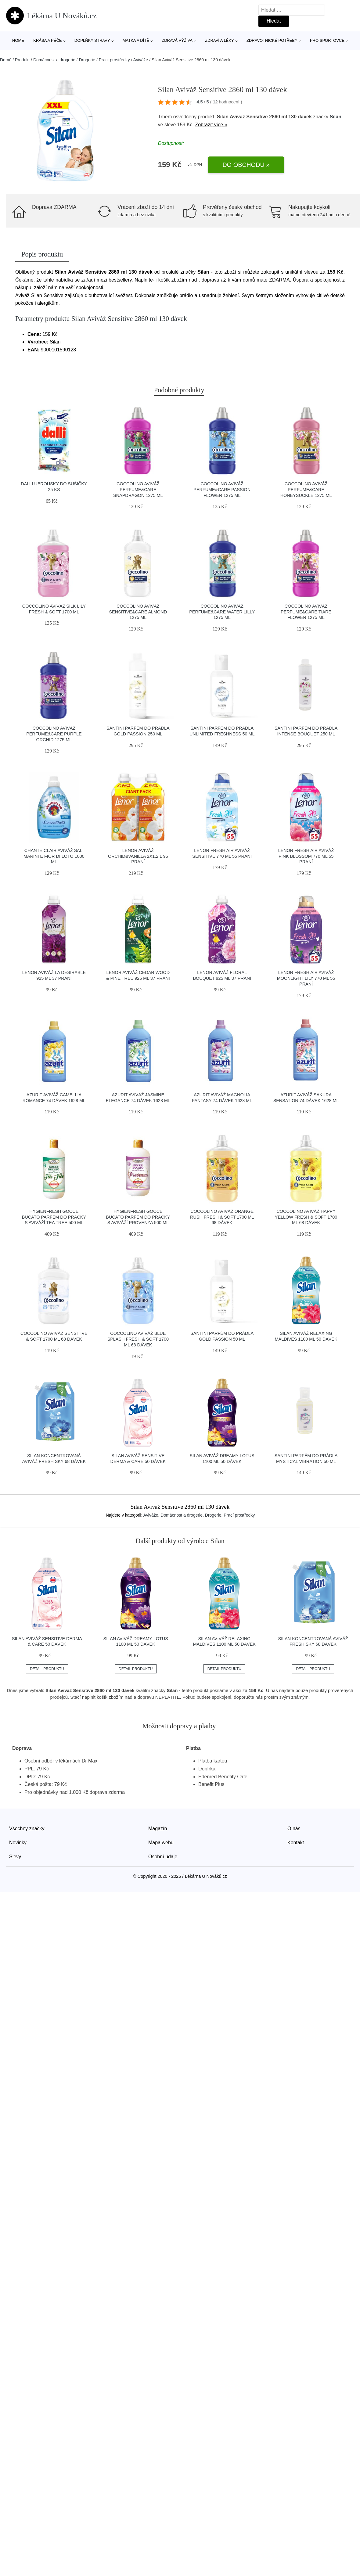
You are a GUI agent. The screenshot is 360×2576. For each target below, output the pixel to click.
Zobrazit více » (211, 124)
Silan (335, 116)
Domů (5, 59)
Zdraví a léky (219, 40)
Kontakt (295, 1842)
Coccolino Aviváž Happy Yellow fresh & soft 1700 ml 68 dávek (306, 1217)
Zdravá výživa (177, 40)
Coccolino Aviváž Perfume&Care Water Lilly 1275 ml (222, 612)
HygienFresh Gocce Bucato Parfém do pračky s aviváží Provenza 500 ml (138, 1217)
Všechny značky (27, 1828)
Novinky (18, 1842)
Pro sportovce (327, 40)
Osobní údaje (162, 1856)
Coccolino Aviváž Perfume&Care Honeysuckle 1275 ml (306, 489)
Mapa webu (161, 1842)
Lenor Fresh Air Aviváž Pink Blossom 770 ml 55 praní (306, 856)
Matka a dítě (136, 40)
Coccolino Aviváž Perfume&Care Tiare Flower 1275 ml (306, 612)
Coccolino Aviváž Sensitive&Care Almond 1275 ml (138, 612)
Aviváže (140, 59)
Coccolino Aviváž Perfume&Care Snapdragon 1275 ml (138, 489)
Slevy (15, 1856)
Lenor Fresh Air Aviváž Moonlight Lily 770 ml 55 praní (306, 978)
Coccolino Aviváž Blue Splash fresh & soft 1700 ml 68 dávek (138, 1339)
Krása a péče (47, 40)
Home (18, 40)
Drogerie (87, 59)
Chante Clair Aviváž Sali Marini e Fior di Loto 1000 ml (54, 856)
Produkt (22, 59)
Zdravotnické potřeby (272, 40)
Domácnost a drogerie (54, 59)
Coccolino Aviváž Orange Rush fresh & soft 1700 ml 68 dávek (222, 1217)
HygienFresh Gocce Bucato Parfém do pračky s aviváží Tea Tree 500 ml (54, 1217)
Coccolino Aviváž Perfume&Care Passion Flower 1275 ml (221, 489)
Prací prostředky (114, 59)
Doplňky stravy (92, 40)
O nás (294, 1828)
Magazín (157, 1828)
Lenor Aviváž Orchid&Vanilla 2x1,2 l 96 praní (138, 856)
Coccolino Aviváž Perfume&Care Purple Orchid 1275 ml (54, 734)
